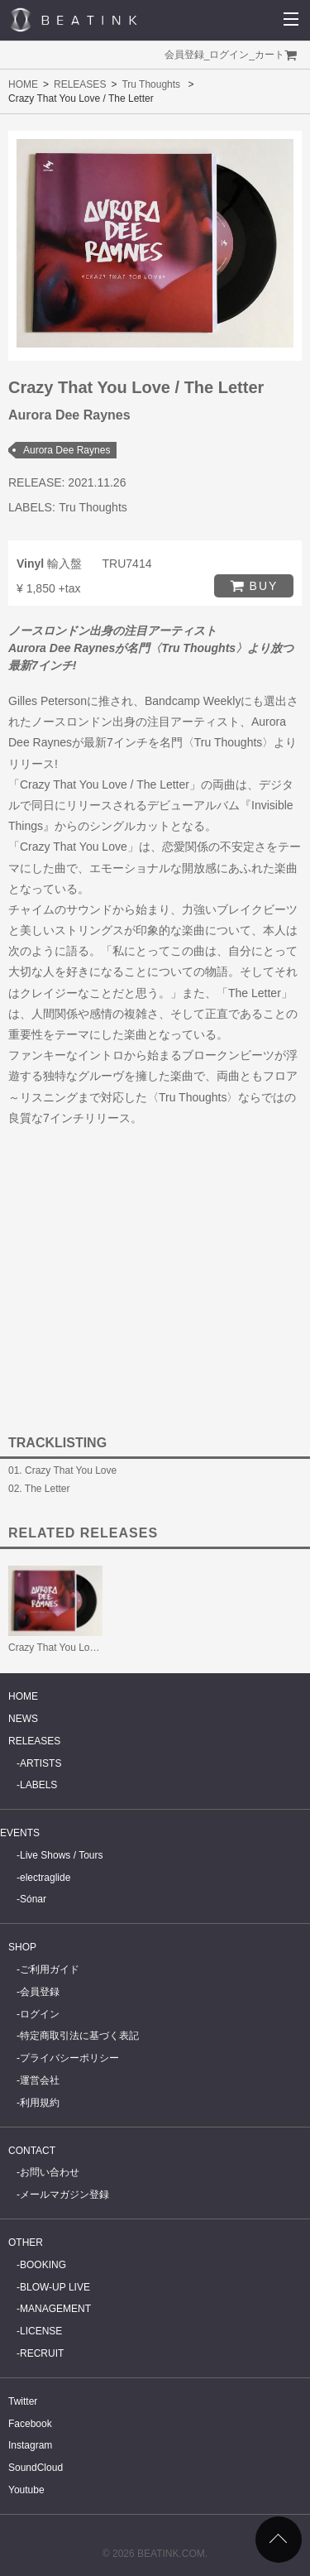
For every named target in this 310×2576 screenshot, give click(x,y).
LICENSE (41, 2331)
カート (269, 54)
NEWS (23, 1719)
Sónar (33, 1899)
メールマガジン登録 (64, 2194)
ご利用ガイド (49, 1969)
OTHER (25, 2242)
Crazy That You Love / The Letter (81, 1647)
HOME (23, 84)
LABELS (38, 1785)
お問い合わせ (49, 2172)
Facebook (30, 2424)
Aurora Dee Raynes (66, 450)
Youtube (26, 2490)
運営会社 (40, 2080)
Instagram (30, 2445)
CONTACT (31, 2150)
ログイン (229, 54)
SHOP (22, 1947)
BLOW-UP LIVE (55, 2287)
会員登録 (184, 54)
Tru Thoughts (151, 84)
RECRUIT (42, 2353)
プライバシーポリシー (69, 2058)
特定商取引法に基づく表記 (79, 2035)
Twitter (22, 2401)
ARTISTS (40, 1763)
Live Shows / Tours (61, 1855)
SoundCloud (35, 2467)
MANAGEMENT (55, 2309)
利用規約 (40, 2102)
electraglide (45, 1877)
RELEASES (80, 84)
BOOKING (43, 2265)
